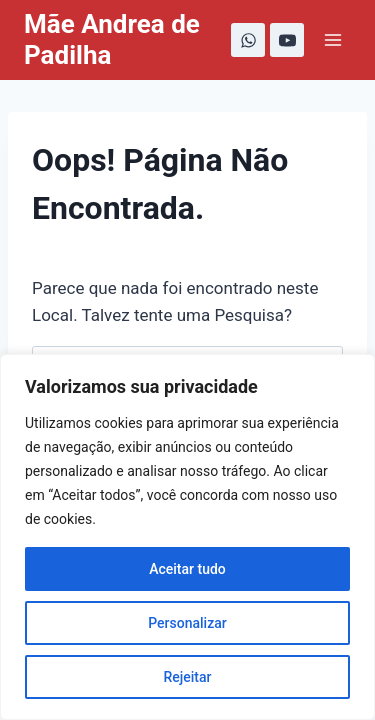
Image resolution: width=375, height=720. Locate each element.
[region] (187, 537)
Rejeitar (187, 677)
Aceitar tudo (187, 569)
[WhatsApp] (248, 40)
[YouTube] (287, 40)
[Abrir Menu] (332, 39)
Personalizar (187, 623)
